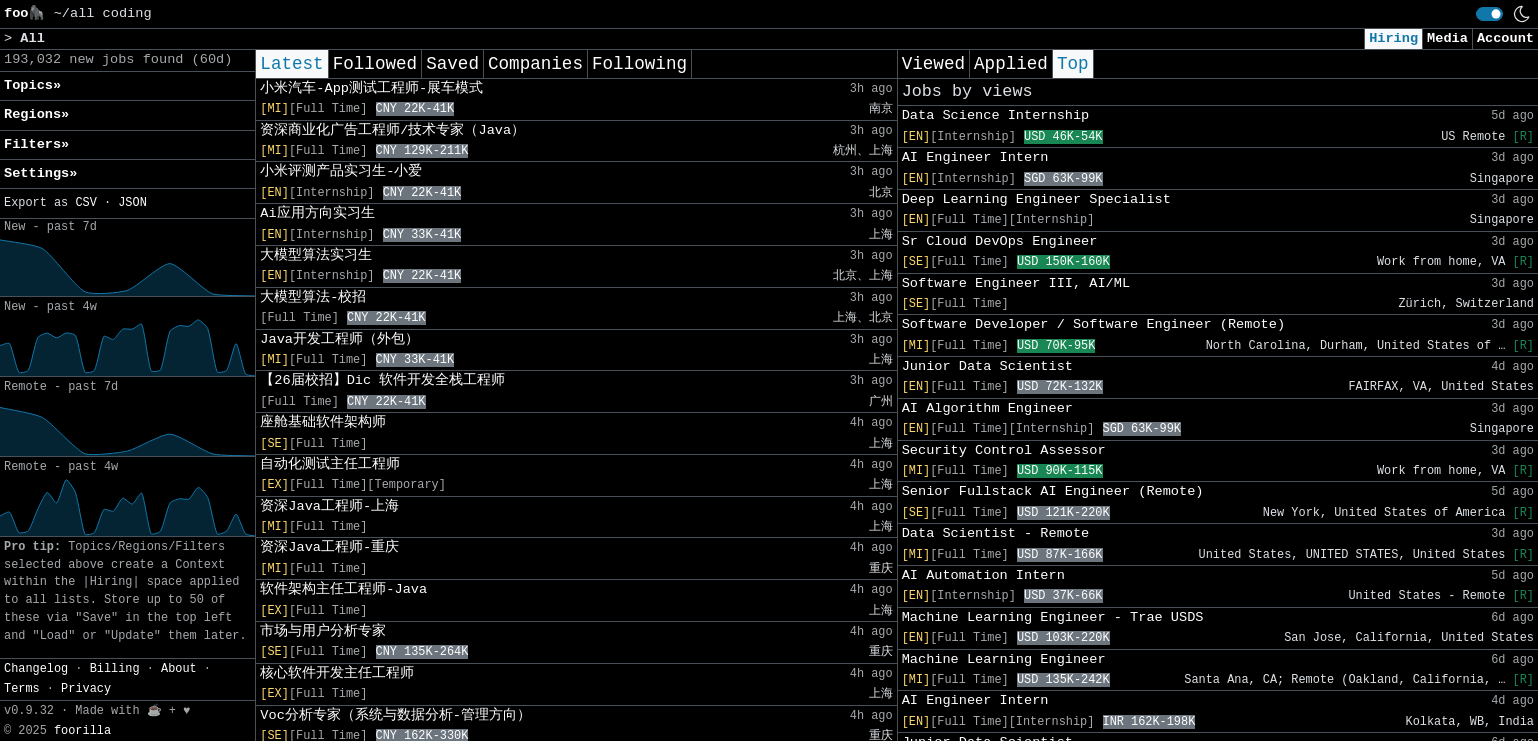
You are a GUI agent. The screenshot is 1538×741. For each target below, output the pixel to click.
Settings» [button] (40, 173)
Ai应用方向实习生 (317, 213)
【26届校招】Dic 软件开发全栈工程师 (382, 380)
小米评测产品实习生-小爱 (341, 171)
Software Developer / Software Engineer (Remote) (1093, 324)
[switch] (1489, 14)
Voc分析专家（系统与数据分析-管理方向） (395, 715)
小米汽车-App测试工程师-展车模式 (371, 88)
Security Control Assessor (1004, 450)
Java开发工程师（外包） (339, 339)
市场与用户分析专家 (323, 631)
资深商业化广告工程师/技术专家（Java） (392, 130)
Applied (1011, 64)
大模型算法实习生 (316, 255)
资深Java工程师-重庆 (329, 547)
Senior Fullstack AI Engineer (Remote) (1053, 491)
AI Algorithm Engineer (987, 408)
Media (1447, 38)
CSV (85, 203)
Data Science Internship (996, 115)
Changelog (36, 669)
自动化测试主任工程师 (330, 464)
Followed (375, 64)
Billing (115, 669)
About (179, 669)
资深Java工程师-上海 (329, 506)
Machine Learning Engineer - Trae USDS (1053, 617)
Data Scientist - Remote (996, 533)
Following (639, 64)
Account (1505, 38)
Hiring (1393, 38)
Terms (22, 689)
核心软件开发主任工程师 (337, 673)
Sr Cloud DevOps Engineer (1000, 241)
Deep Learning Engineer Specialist (1036, 199)
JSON (132, 203)
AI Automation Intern (983, 575)
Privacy (86, 689)
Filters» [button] (36, 144)
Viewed (933, 64)
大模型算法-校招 (313, 297)
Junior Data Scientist (987, 366)
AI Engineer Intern (975, 157)
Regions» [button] (36, 114)
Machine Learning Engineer (1004, 659)
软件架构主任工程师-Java (343, 589)
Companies (535, 64)
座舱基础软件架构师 (323, 422)
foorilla (82, 731)
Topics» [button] (32, 85)
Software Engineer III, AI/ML (1016, 283)
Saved (452, 64)
